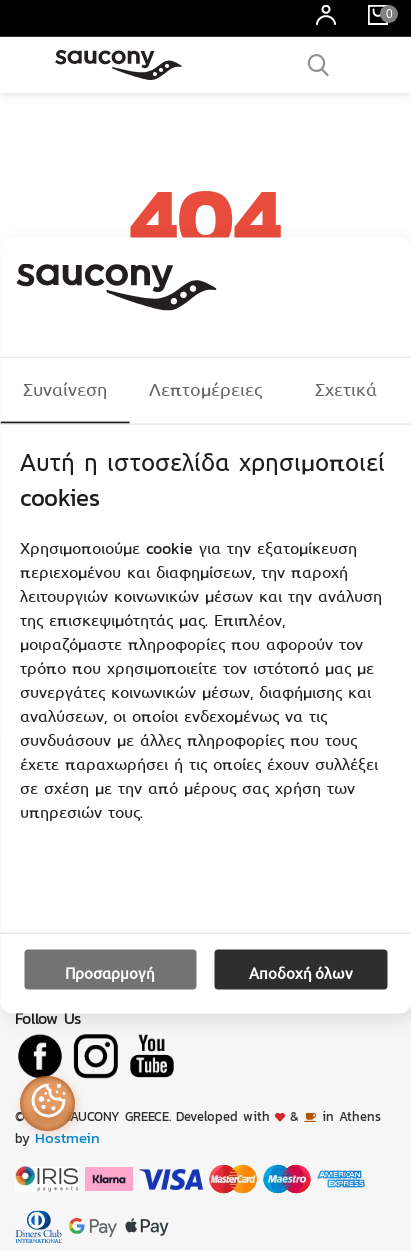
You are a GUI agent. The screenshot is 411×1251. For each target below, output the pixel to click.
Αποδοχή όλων (301, 972)
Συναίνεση (65, 390)
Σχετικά (346, 390)
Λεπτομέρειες (205, 390)
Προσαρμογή (110, 972)
